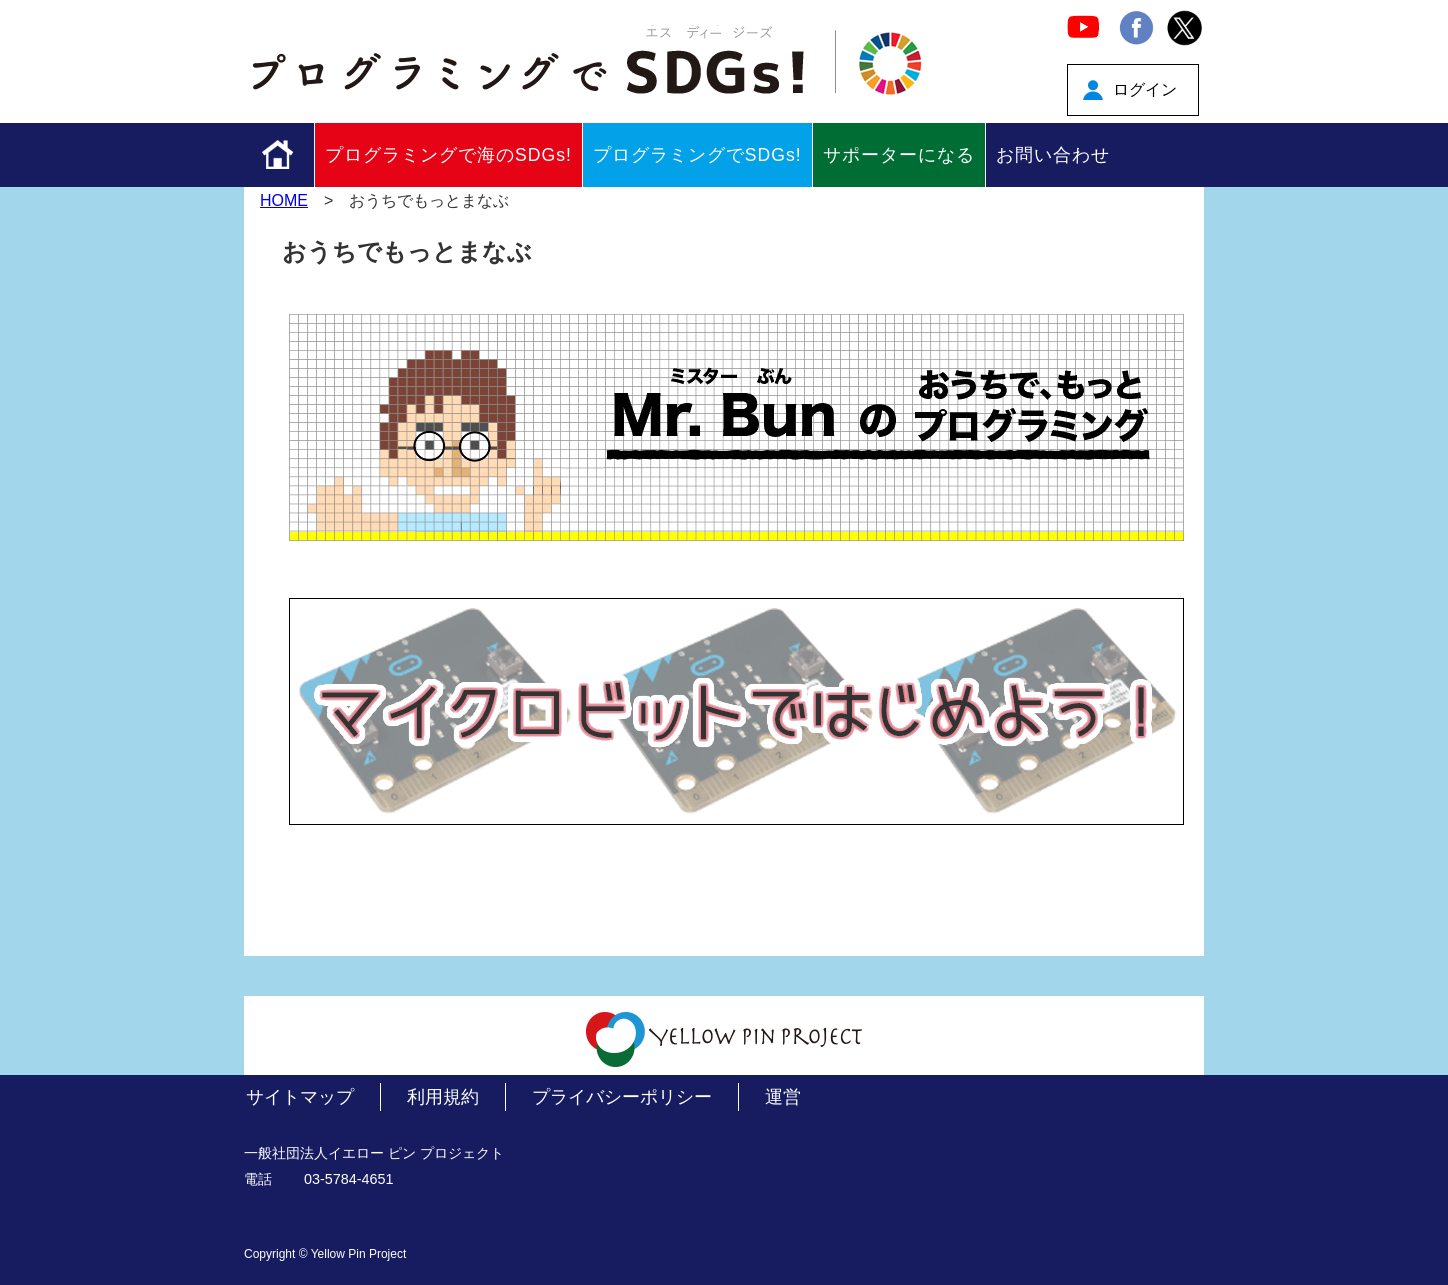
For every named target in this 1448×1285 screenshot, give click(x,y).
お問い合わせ (1053, 155)
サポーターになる (899, 155)
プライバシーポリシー (622, 1097)
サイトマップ (300, 1097)
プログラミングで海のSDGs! (448, 155)
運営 (783, 1097)
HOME (284, 200)
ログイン (1145, 89)
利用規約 (443, 1097)
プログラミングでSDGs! (697, 155)
